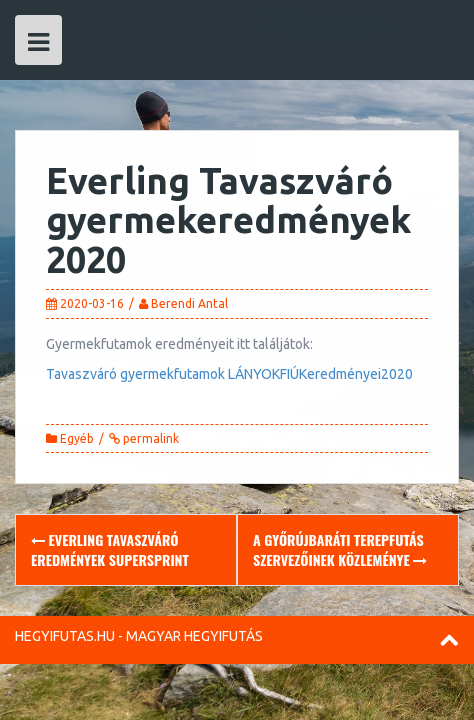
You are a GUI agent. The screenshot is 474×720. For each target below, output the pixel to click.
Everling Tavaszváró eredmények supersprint (110, 549)
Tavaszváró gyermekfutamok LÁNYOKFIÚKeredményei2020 (229, 374)
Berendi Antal (189, 303)
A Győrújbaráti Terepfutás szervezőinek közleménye (340, 549)
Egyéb (77, 438)
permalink (149, 438)
